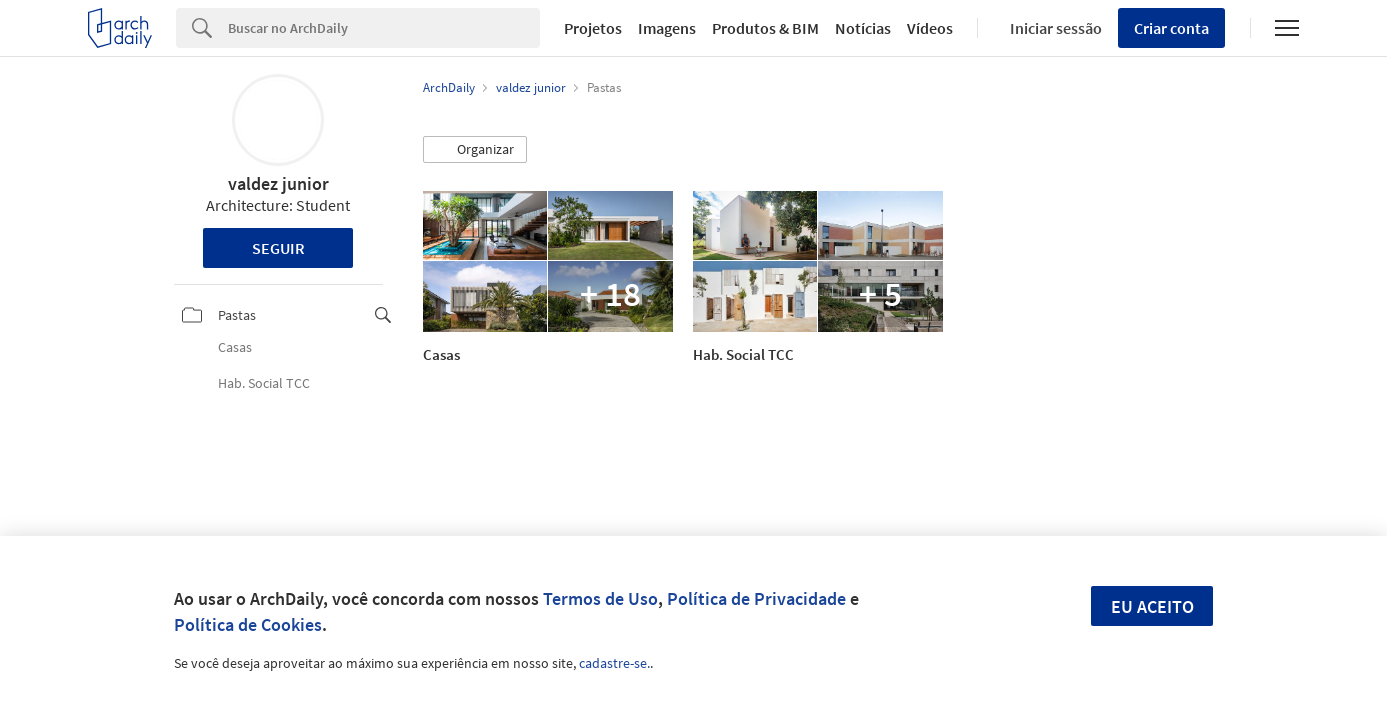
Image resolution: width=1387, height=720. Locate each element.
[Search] (384, 28)
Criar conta (1171, 28)
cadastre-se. (614, 663)
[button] (475, 150)
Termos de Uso (600, 598)
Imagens (667, 28)
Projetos (593, 28)
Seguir (278, 248)
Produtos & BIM (765, 28)
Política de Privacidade (756, 598)
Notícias (863, 28)
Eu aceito (1152, 606)
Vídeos (930, 28)
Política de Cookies (248, 624)
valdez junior (278, 183)
